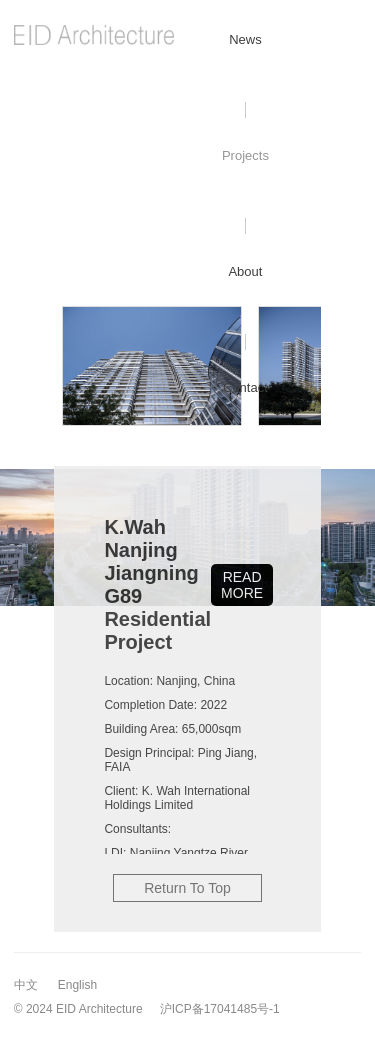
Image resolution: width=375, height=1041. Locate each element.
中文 (26, 985)
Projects (245, 155)
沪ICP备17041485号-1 (220, 1009)
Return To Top (187, 888)
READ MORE (242, 585)
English (77, 985)
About (245, 271)
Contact (245, 387)
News (245, 39)
